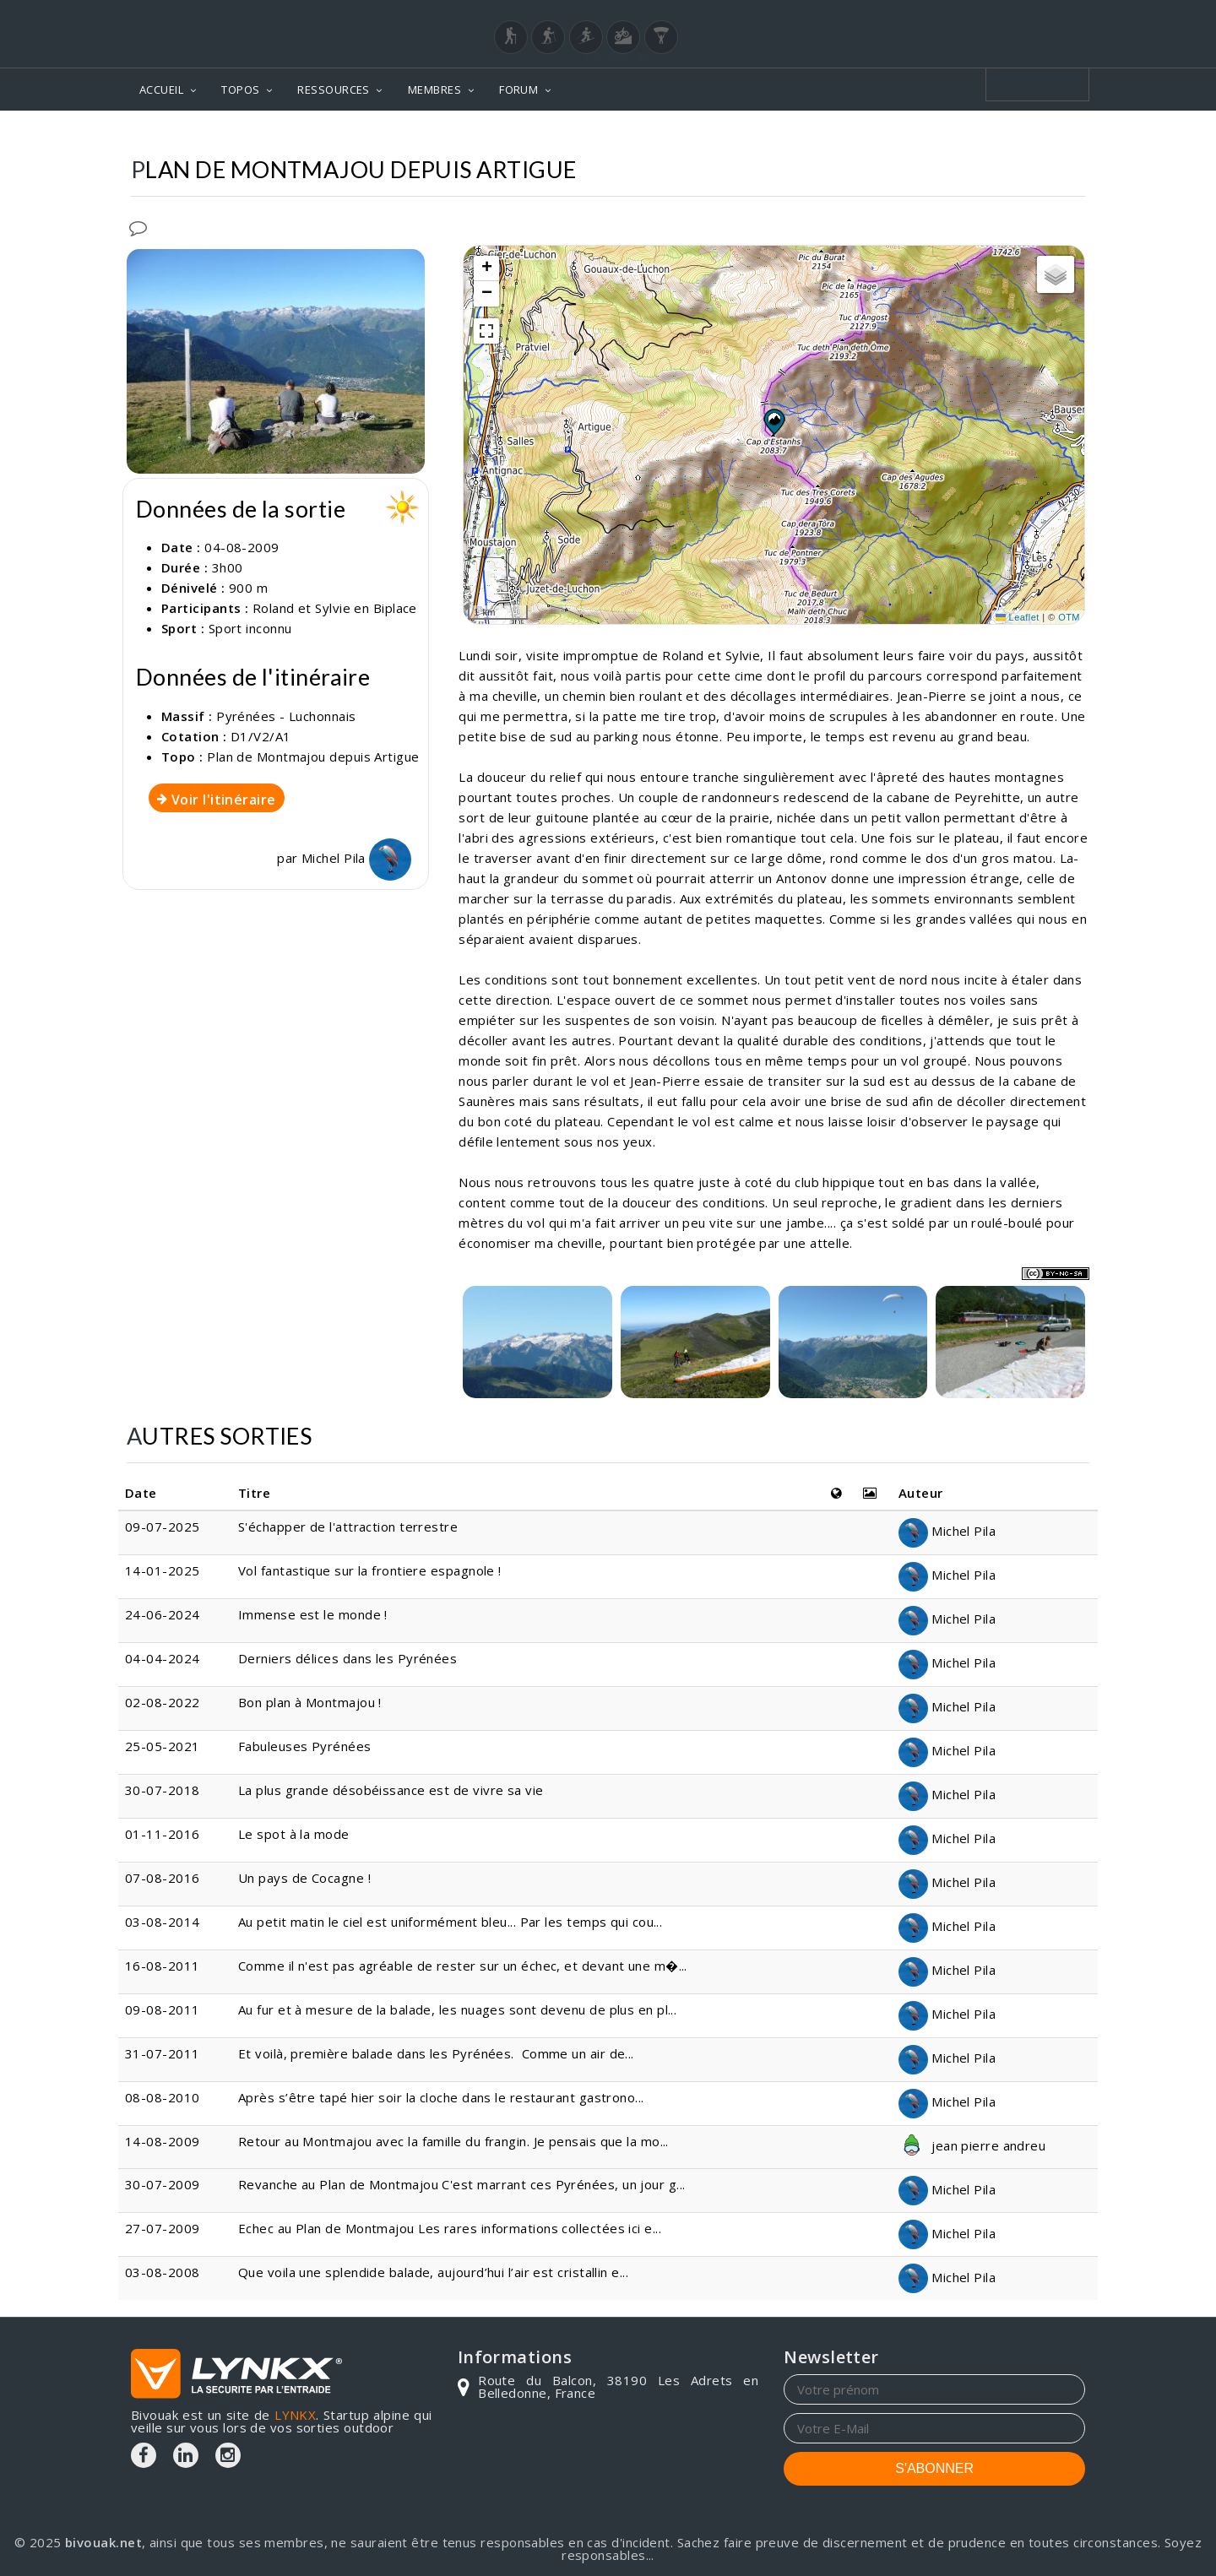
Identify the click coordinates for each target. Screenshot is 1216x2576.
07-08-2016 (162, 1877)
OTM (1069, 617)
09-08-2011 (162, 2009)
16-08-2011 (162, 1965)
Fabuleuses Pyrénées (305, 1746)
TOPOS (240, 89)
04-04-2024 (162, 1658)
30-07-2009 (162, 2184)
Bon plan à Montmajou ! (310, 1702)
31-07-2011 (162, 2053)
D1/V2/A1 (261, 736)
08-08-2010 (162, 2097)
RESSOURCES (333, 89)
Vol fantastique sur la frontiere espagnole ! (370, 1570)
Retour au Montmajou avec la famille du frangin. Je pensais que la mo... (453, 2141)
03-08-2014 (162, 1921)
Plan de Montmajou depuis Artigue (313, 756)
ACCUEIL (161, 89)
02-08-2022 (162, 1702)
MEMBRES (434, 89)
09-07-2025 (162, 1526)
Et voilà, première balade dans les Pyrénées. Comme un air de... (436, 2053)
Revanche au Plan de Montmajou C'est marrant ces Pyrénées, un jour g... (462, 2184)
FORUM (518, 89)
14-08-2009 (162, 2141)
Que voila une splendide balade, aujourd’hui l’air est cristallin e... (433, 2272)
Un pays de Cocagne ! (304, 1877)
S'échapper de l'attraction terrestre (350, 1526)
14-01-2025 (162, 1570)
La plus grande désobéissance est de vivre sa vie (391, 1790)
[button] (773, 421)
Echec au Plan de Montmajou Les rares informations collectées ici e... (449, 2228)
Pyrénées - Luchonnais (286, 716)
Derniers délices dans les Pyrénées (347, 1658)
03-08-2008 (162, 2272)
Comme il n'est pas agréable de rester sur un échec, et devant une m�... (462, 1965)
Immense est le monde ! (314, 1614)
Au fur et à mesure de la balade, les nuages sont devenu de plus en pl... (457, 2009)
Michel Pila (356, 857)
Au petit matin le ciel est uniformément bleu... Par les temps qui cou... (450, 1921)
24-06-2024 (162, 1614)
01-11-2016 (162, 1833)
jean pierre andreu (972, 2145)
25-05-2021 (162, 1746)
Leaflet (1018, 617)
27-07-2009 (162, 2228)
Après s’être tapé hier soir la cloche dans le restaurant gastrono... (441, 2097)
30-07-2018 (162, 1790)
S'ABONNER (934, 2468)
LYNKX (295, 2414)
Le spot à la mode (294, 1833)
